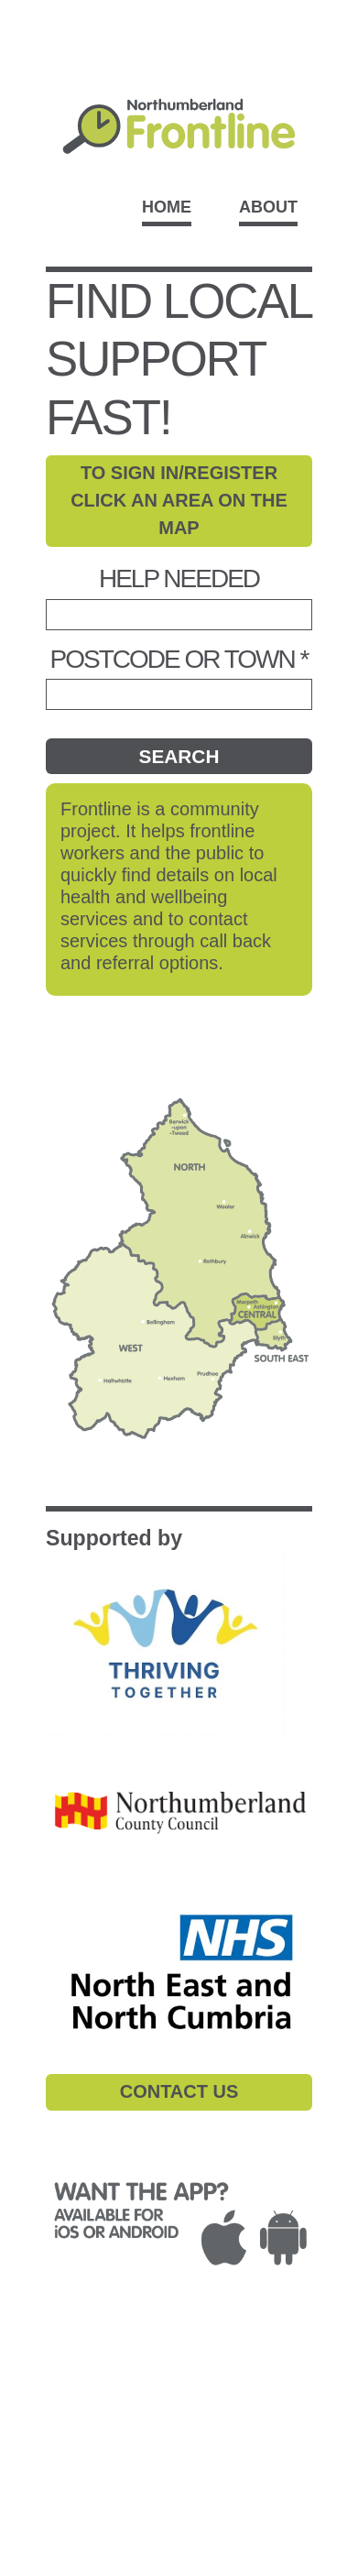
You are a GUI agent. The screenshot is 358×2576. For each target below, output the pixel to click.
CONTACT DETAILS (85, 2431)
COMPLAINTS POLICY (94, 2387)
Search (179, 756)
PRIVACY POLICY (130, 2365)
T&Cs (36, 2365)
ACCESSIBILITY (72, 2409)
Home (166, 207)
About (268, 207)
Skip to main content (179, 10)
